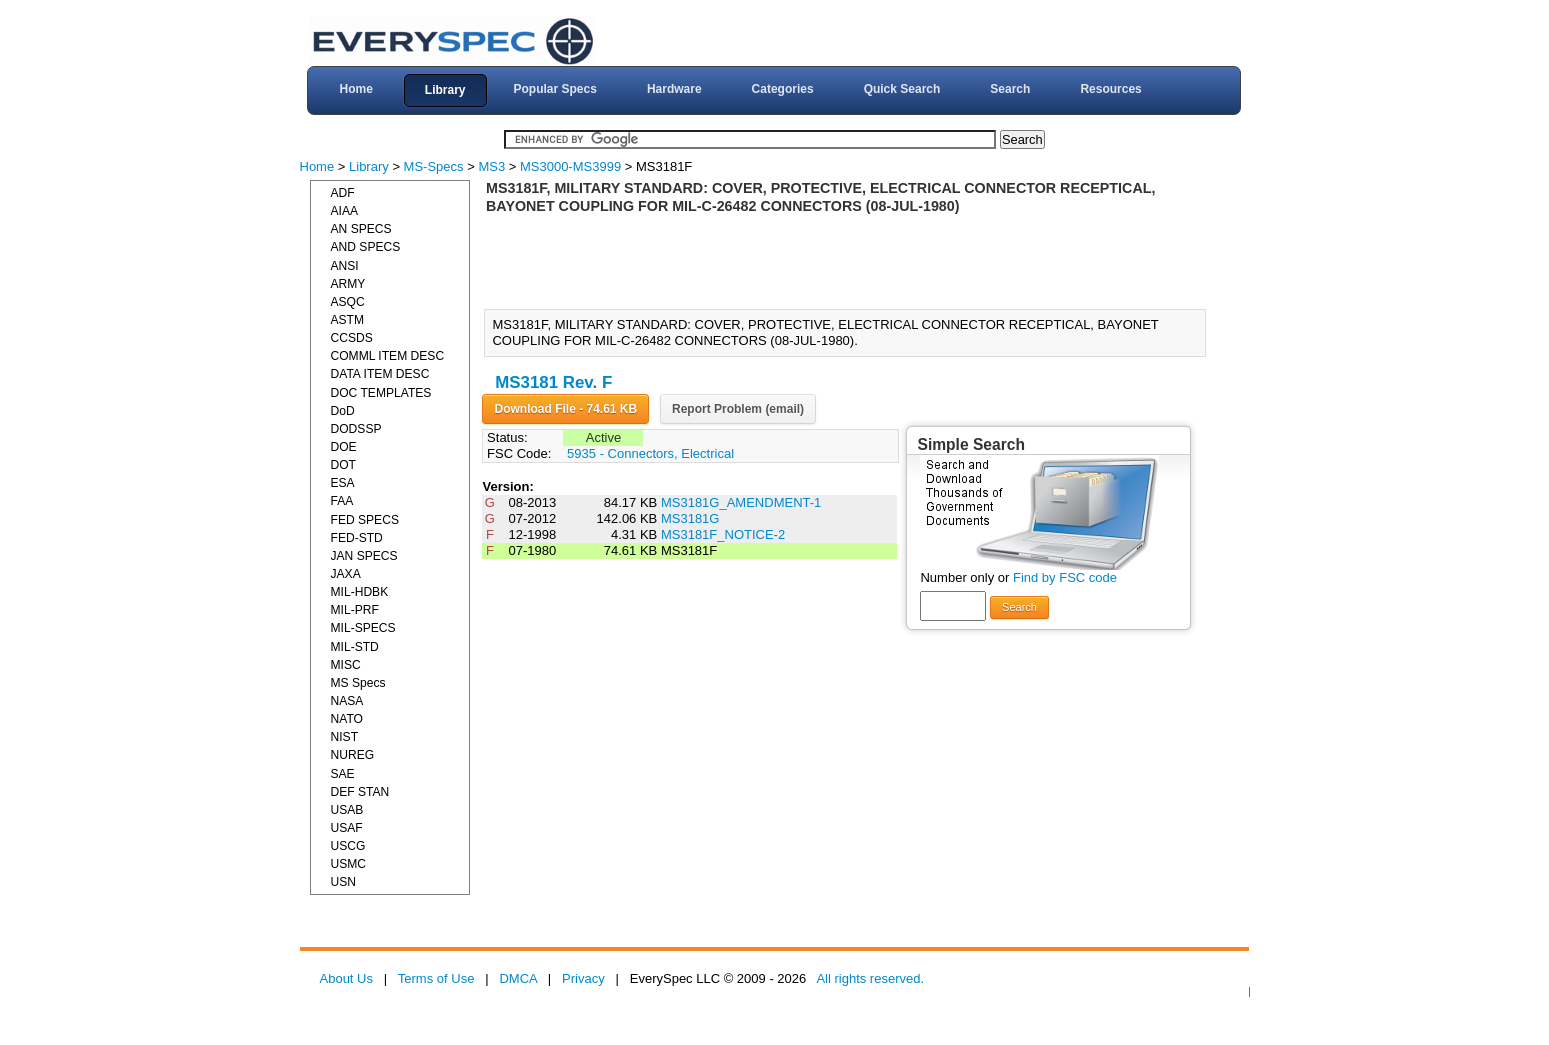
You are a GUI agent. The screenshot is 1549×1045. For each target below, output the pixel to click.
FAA (342, 501)
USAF (347, 828)
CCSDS (352, 338)
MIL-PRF (355, 610)
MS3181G (690, 518)
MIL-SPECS (363, 628)
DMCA (518, 978)
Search (1010, 89)
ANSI (345, 266)
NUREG (353, 755)
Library (445, 90)
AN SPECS (361, 229)
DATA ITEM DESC (380, 374)
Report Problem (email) (738, 409)
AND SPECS (366, 247)
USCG (348, 846)
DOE (344, 447)
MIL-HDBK (360, 592)
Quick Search (902, 89)
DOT (344, 465)
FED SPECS (365, 520)
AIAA (345, 211)
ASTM (348, 320)
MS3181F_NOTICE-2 (723, 534)
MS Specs (358, 683)
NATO (347, 719)
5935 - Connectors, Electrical (650, 453)
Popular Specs (555, 89)
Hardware (674, 89)
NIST (345, 737)
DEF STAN (360, 792)
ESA (343, 483)
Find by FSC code (1065, 577)
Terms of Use (436, 978)
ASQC (348, 302)
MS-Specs (434, 166)
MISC (346, 665)
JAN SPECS (364, 556)
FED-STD (357, 538)
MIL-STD (355, 647)
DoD (343, 411)
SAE (343, 774)
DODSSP (356, 429)
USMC (349, 864)
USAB (347, 810)
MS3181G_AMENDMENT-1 (741, 502)
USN (344, 882)
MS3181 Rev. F (553, 382)
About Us (346, 978)
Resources (1110, 89)
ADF (343, 193)
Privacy (583, 978)
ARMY (348, 284)
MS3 (491, 166)
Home (355, 89)
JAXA (346, 574)
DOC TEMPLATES (381, 393)
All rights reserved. (870, 978)
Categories (783, 89)
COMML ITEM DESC (388, 356)
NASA (347, 701)
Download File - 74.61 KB (565, 409)
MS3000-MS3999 (570, 166)
